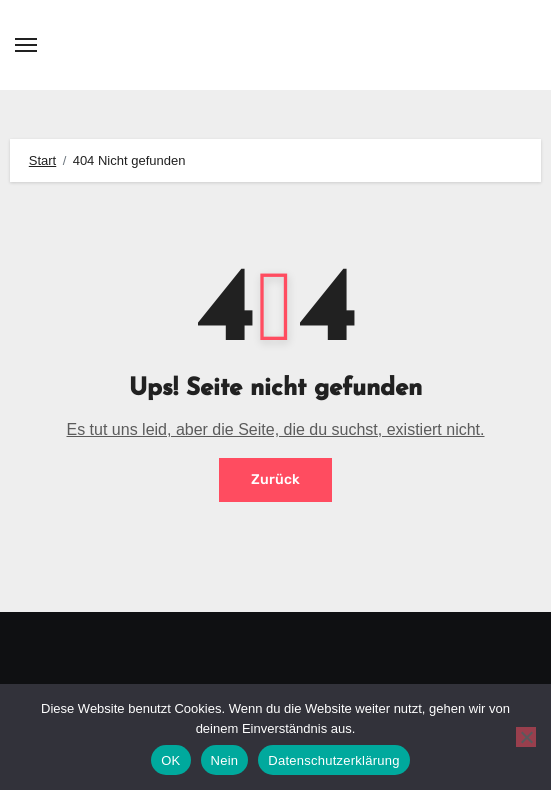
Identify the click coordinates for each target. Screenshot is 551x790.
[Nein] (526, 737)
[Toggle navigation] (26, 45)
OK (170, 760)
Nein (225, 760)
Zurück (275, 479)
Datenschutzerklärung (333, 760)
